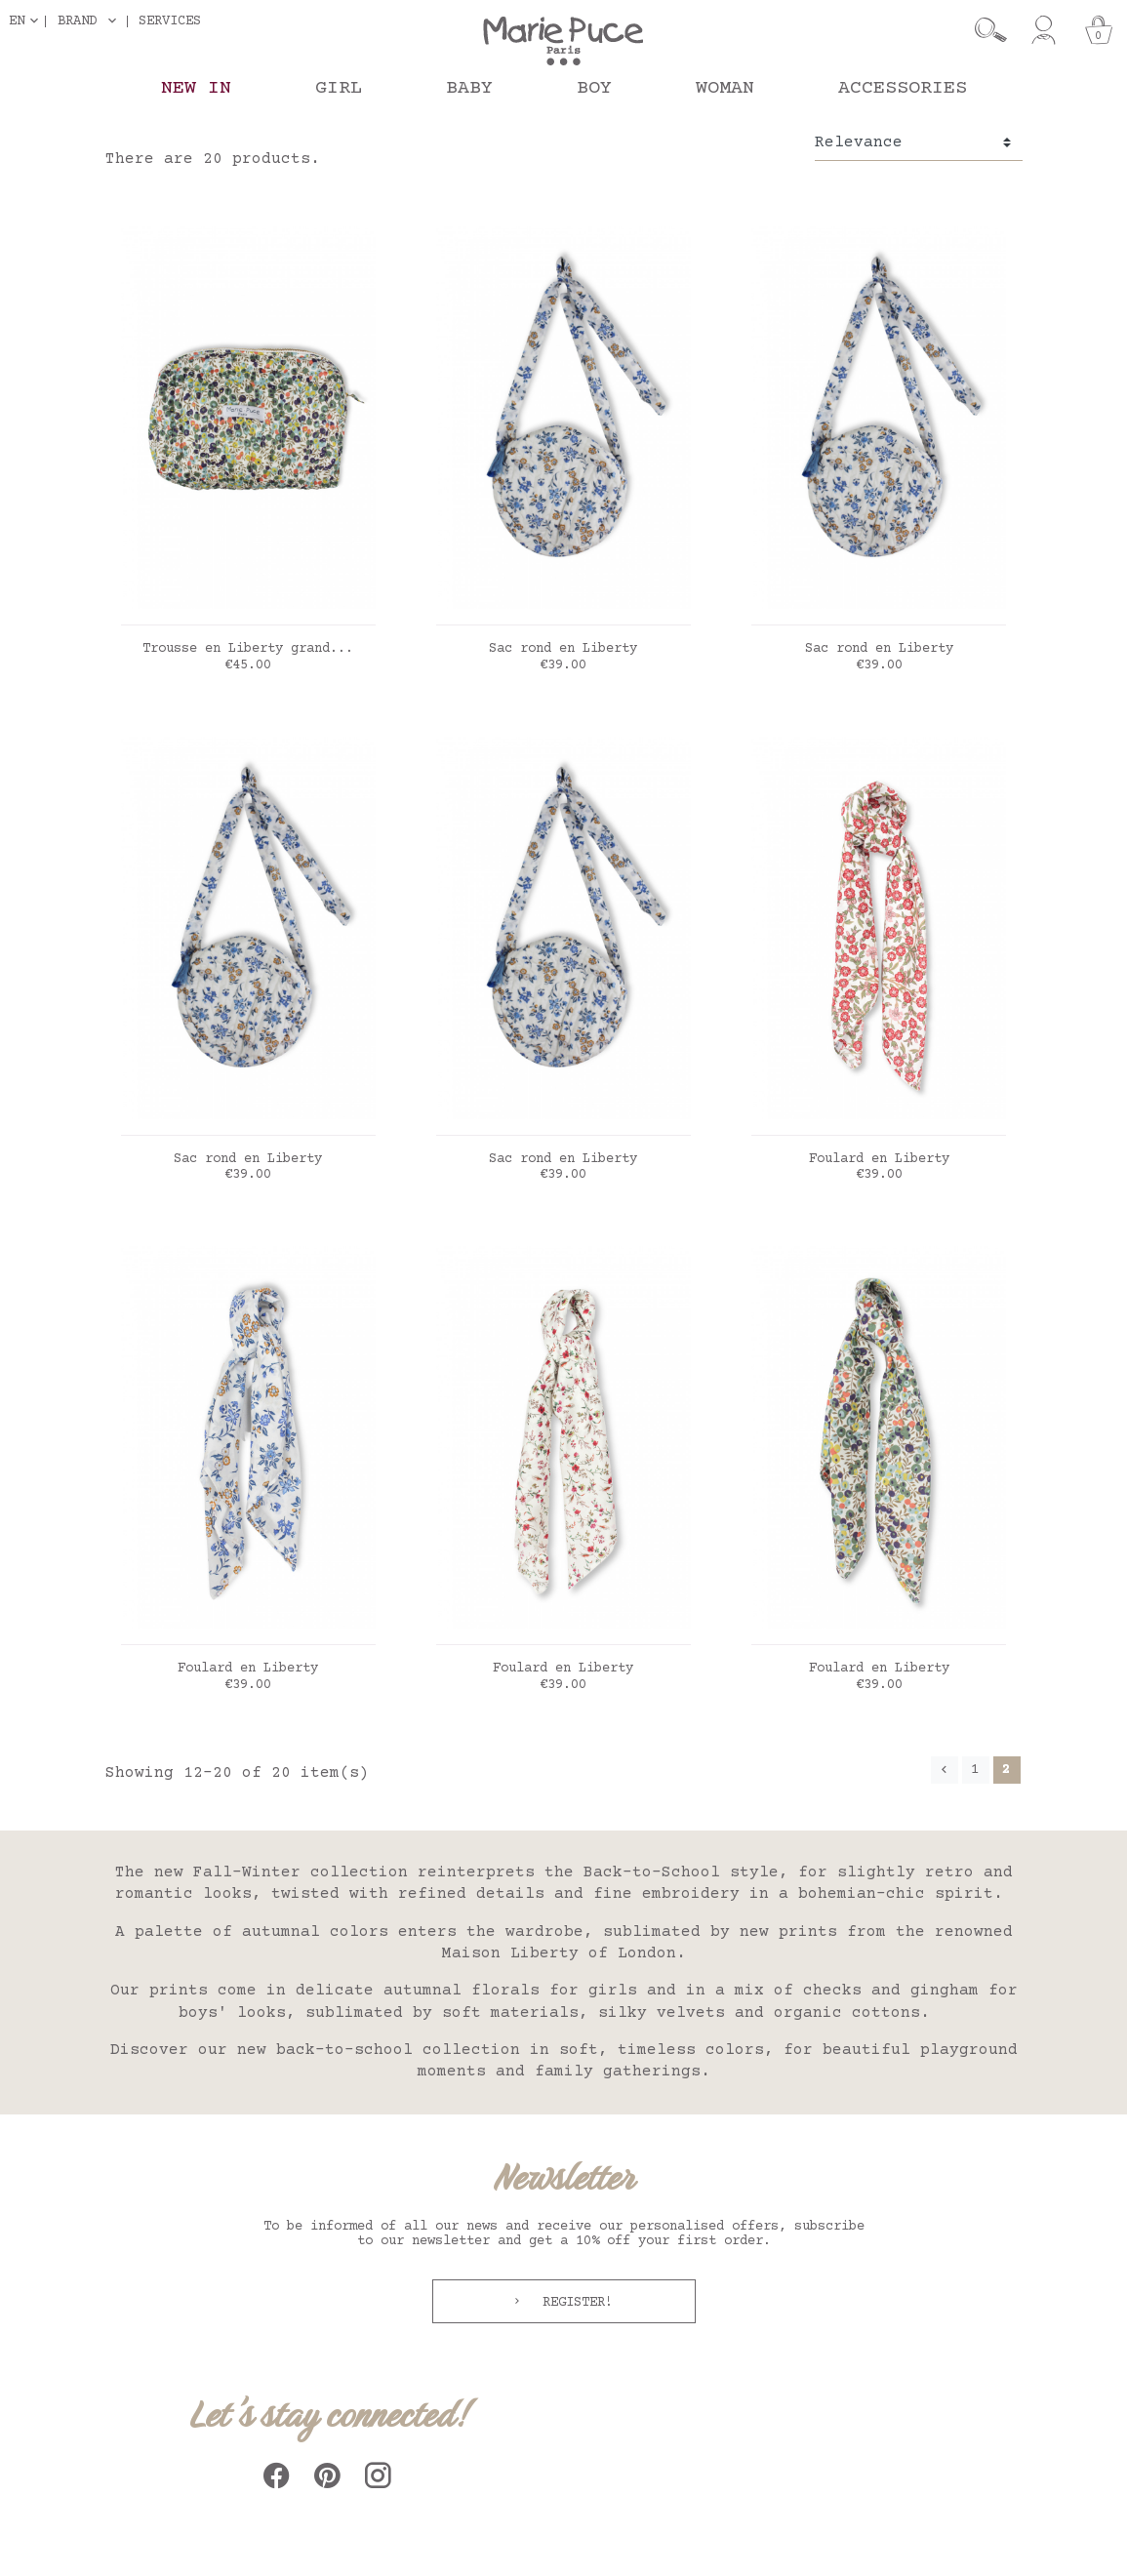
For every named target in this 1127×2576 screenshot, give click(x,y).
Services (170, 21)
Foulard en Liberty (879, 1159)
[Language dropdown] (27, 21)
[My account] (1043, 30)
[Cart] (1098, 30)
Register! (574, 2303)
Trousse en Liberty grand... (247, 649)
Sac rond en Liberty (563, 649)
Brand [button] (77, 21)
